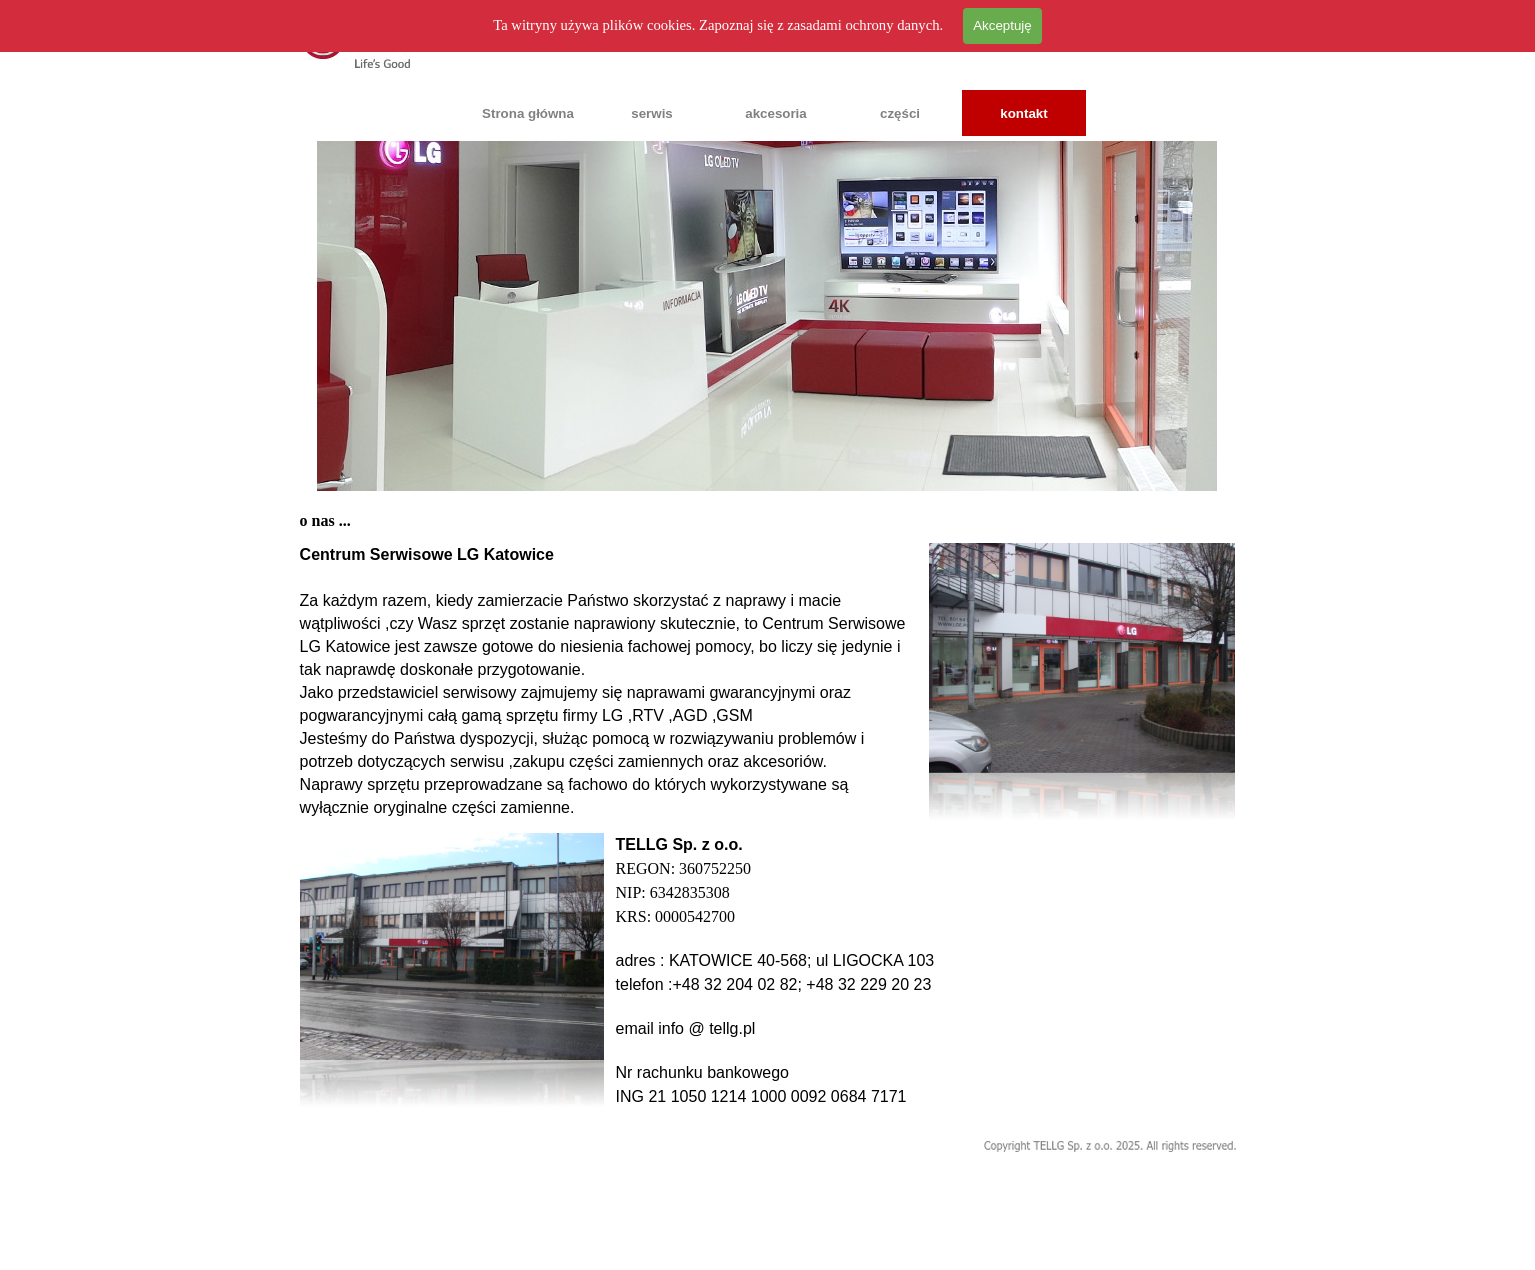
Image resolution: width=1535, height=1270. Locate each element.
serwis (652, 113)
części (900, 113)
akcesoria (776, 113)
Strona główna (528, 113)
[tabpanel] (609, 681)
